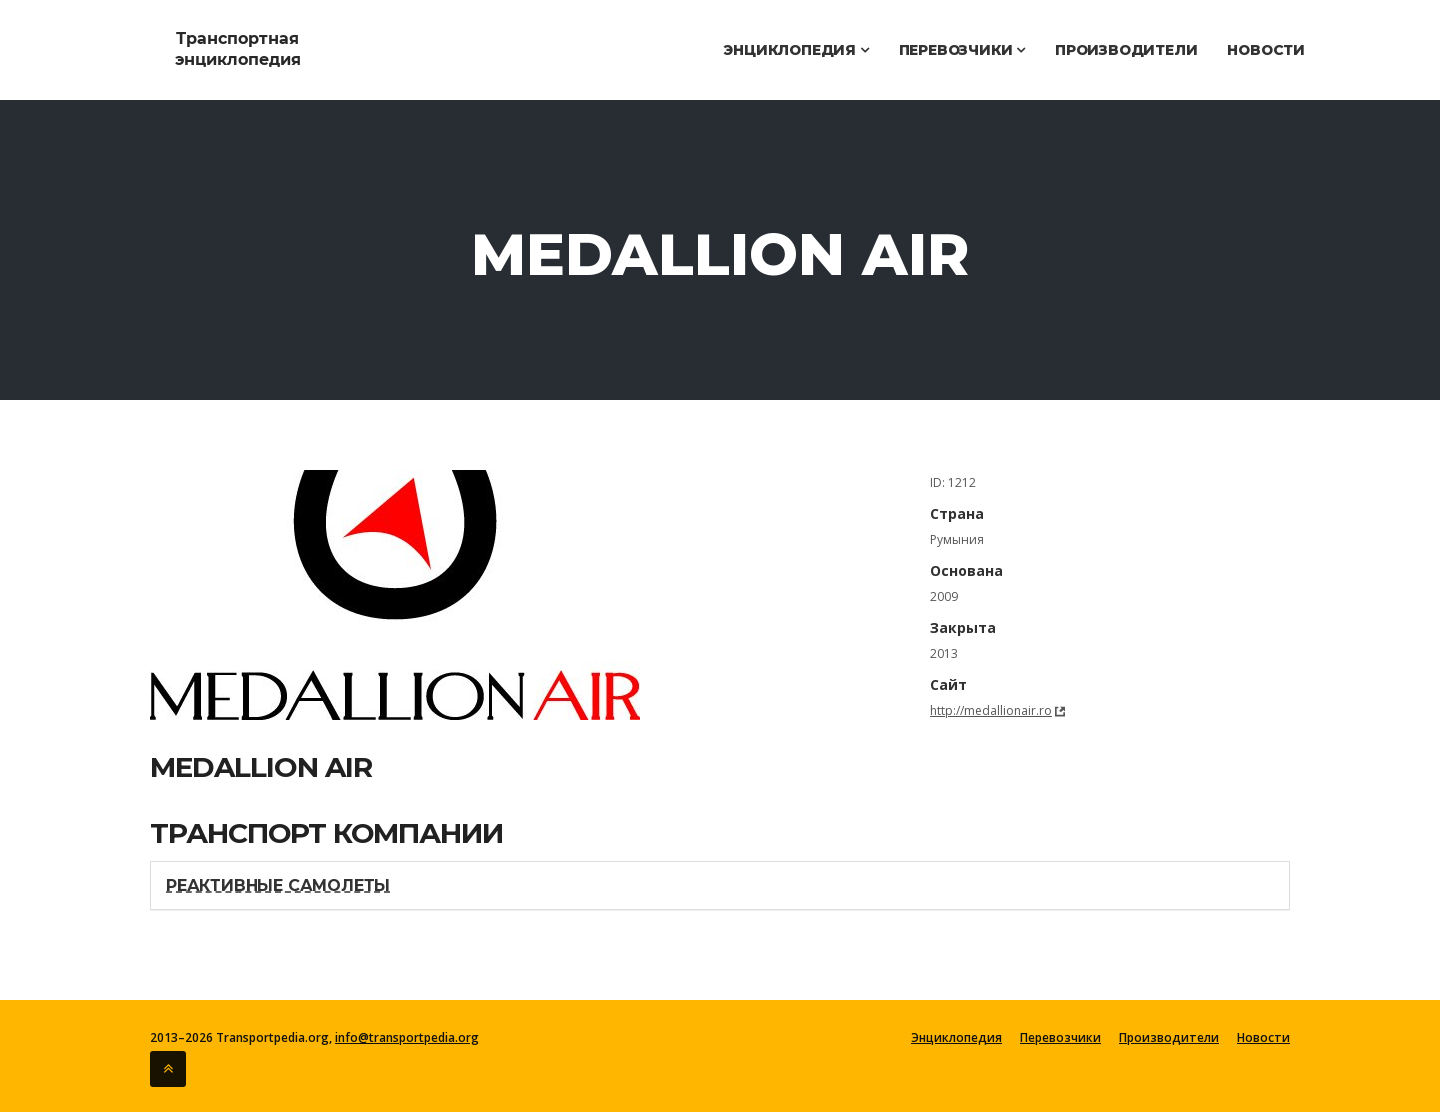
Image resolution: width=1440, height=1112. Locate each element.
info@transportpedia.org (407, 1037)
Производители (1126, 50)
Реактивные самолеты (278, 885)
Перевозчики (962, 50)
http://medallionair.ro (991, 710)
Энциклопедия (795, 50)
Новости (1266, 50)
